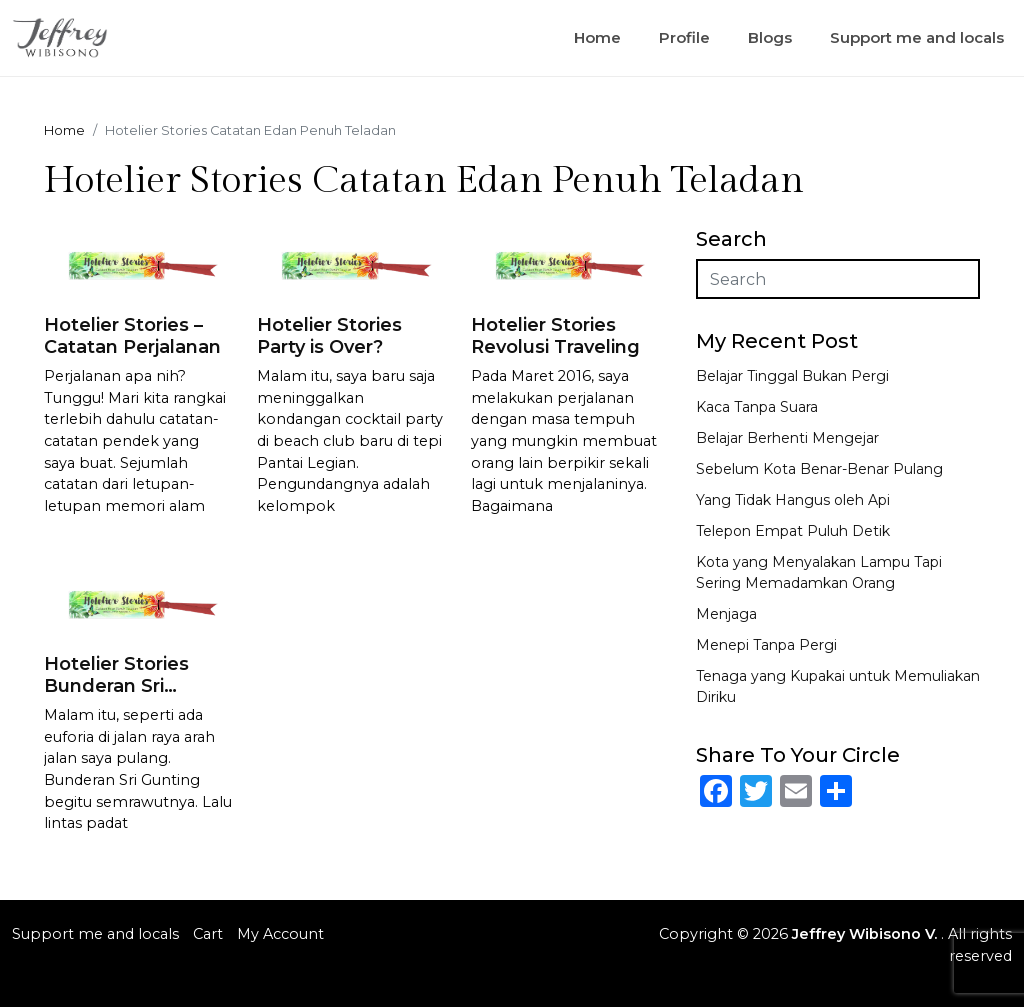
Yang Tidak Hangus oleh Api (793, 500)
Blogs (770, 37)
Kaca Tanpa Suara (757, 407)
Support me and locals (917, 37)
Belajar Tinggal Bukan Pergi (792, 376)
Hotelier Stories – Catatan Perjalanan (132, 336)
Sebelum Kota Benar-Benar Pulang (819, 469)
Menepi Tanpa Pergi (766, 645)
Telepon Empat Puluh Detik (793, 531)
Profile (684, 37)
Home (597, 37)
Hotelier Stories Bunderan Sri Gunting (116, 685)
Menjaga (726, 614)
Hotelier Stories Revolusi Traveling (555, 336)
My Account (280, 934)
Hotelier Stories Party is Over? (329, 336)
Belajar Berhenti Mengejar (787, 438)
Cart (208, 934)
